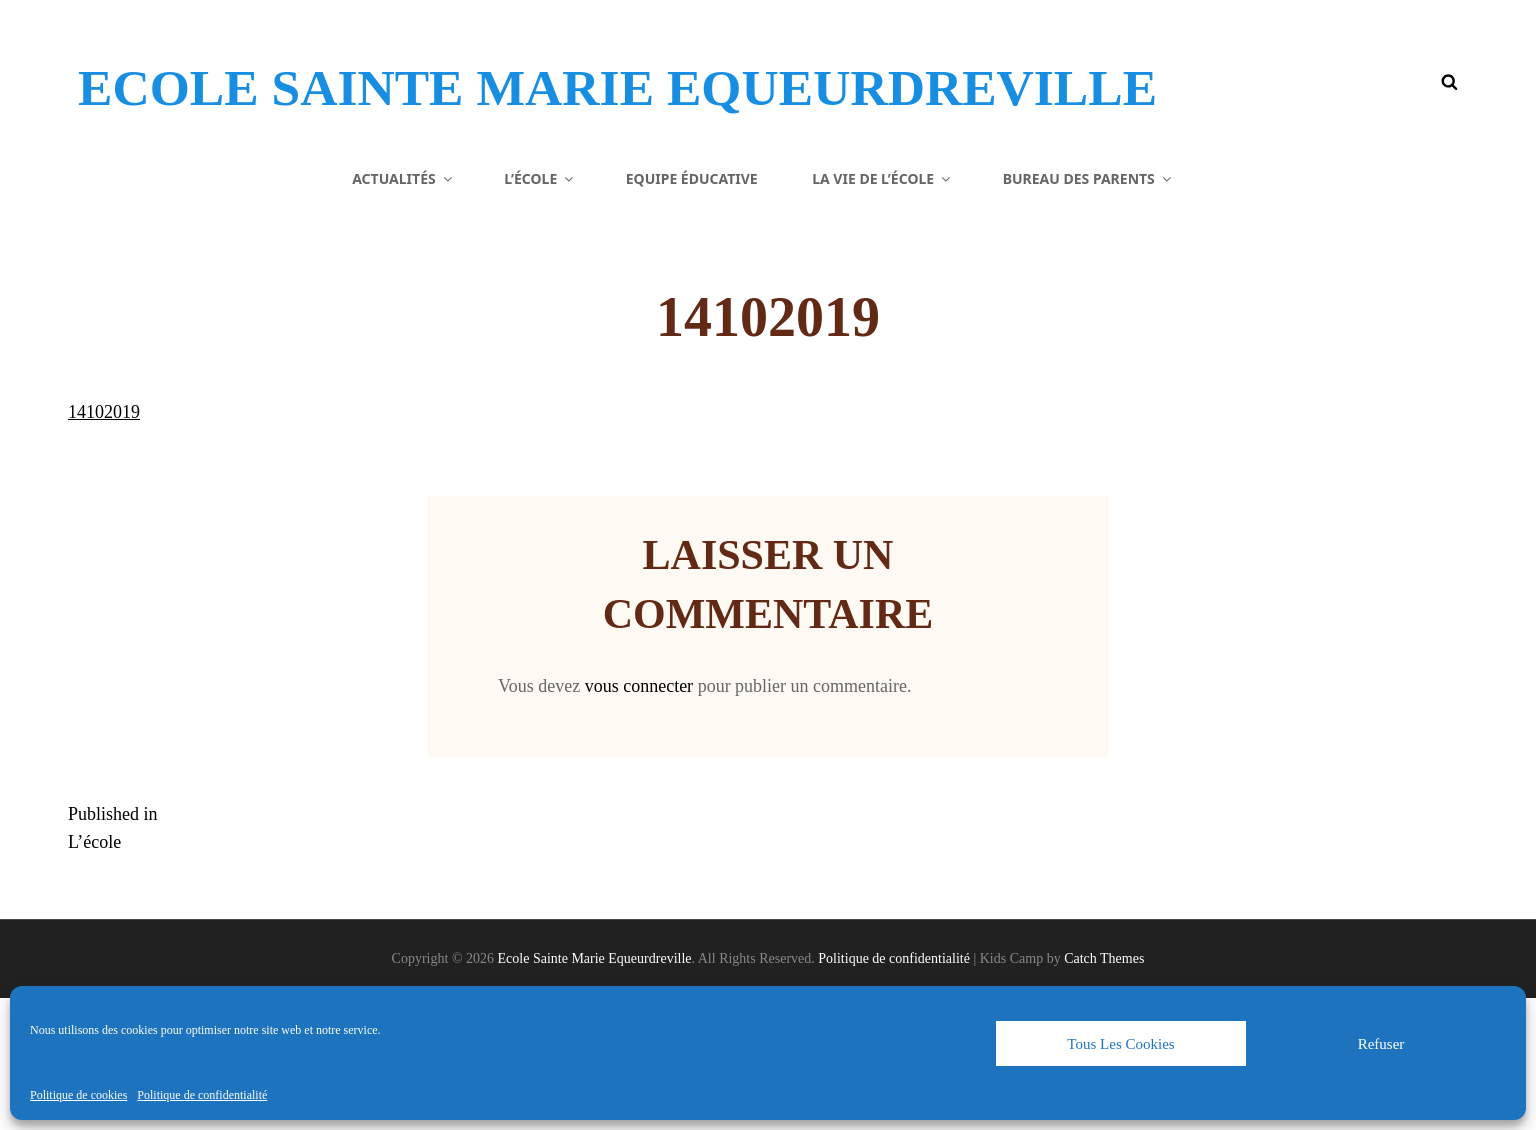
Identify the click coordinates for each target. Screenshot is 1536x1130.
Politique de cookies (78, 1095)
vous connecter (639, 818)
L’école (540, 309)
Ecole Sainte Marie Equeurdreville (469, 114)
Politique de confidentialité (202, 1095)
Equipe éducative (692, 309)
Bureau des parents (1088, 309)
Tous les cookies (1120, 1044)
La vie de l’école (882, 309)
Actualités (403, 309)
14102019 (104, 544)
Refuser (1381, 1044)
